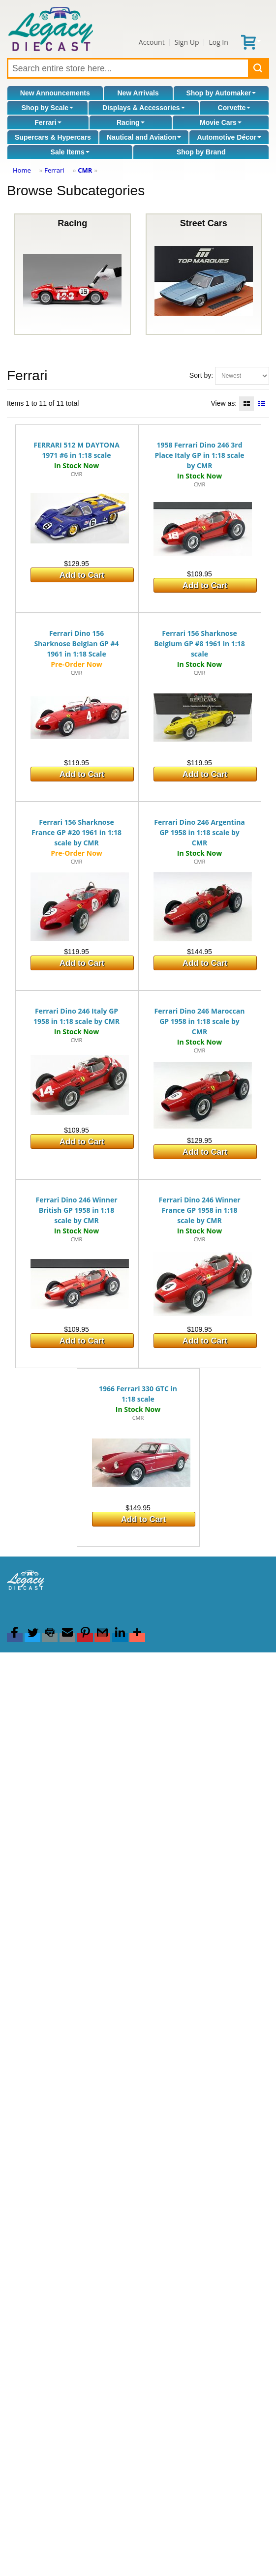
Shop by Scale (47, 108)
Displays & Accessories (143, 108)
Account (152, 42)
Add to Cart (82, 575)
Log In (218, 42)
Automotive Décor (229, 137)
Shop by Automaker (221, 93)
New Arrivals (137, 93)
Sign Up (187, 42)
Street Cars (203, 274)
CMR (85, 170)
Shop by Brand (201, 152)
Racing (131, 122)
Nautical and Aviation (144, 137)
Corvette (234, 108)
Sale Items (70, 152)
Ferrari (47, 122)
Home (22, 170)
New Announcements (55, 93)
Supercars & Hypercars (53, 137)
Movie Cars (221, 122)
